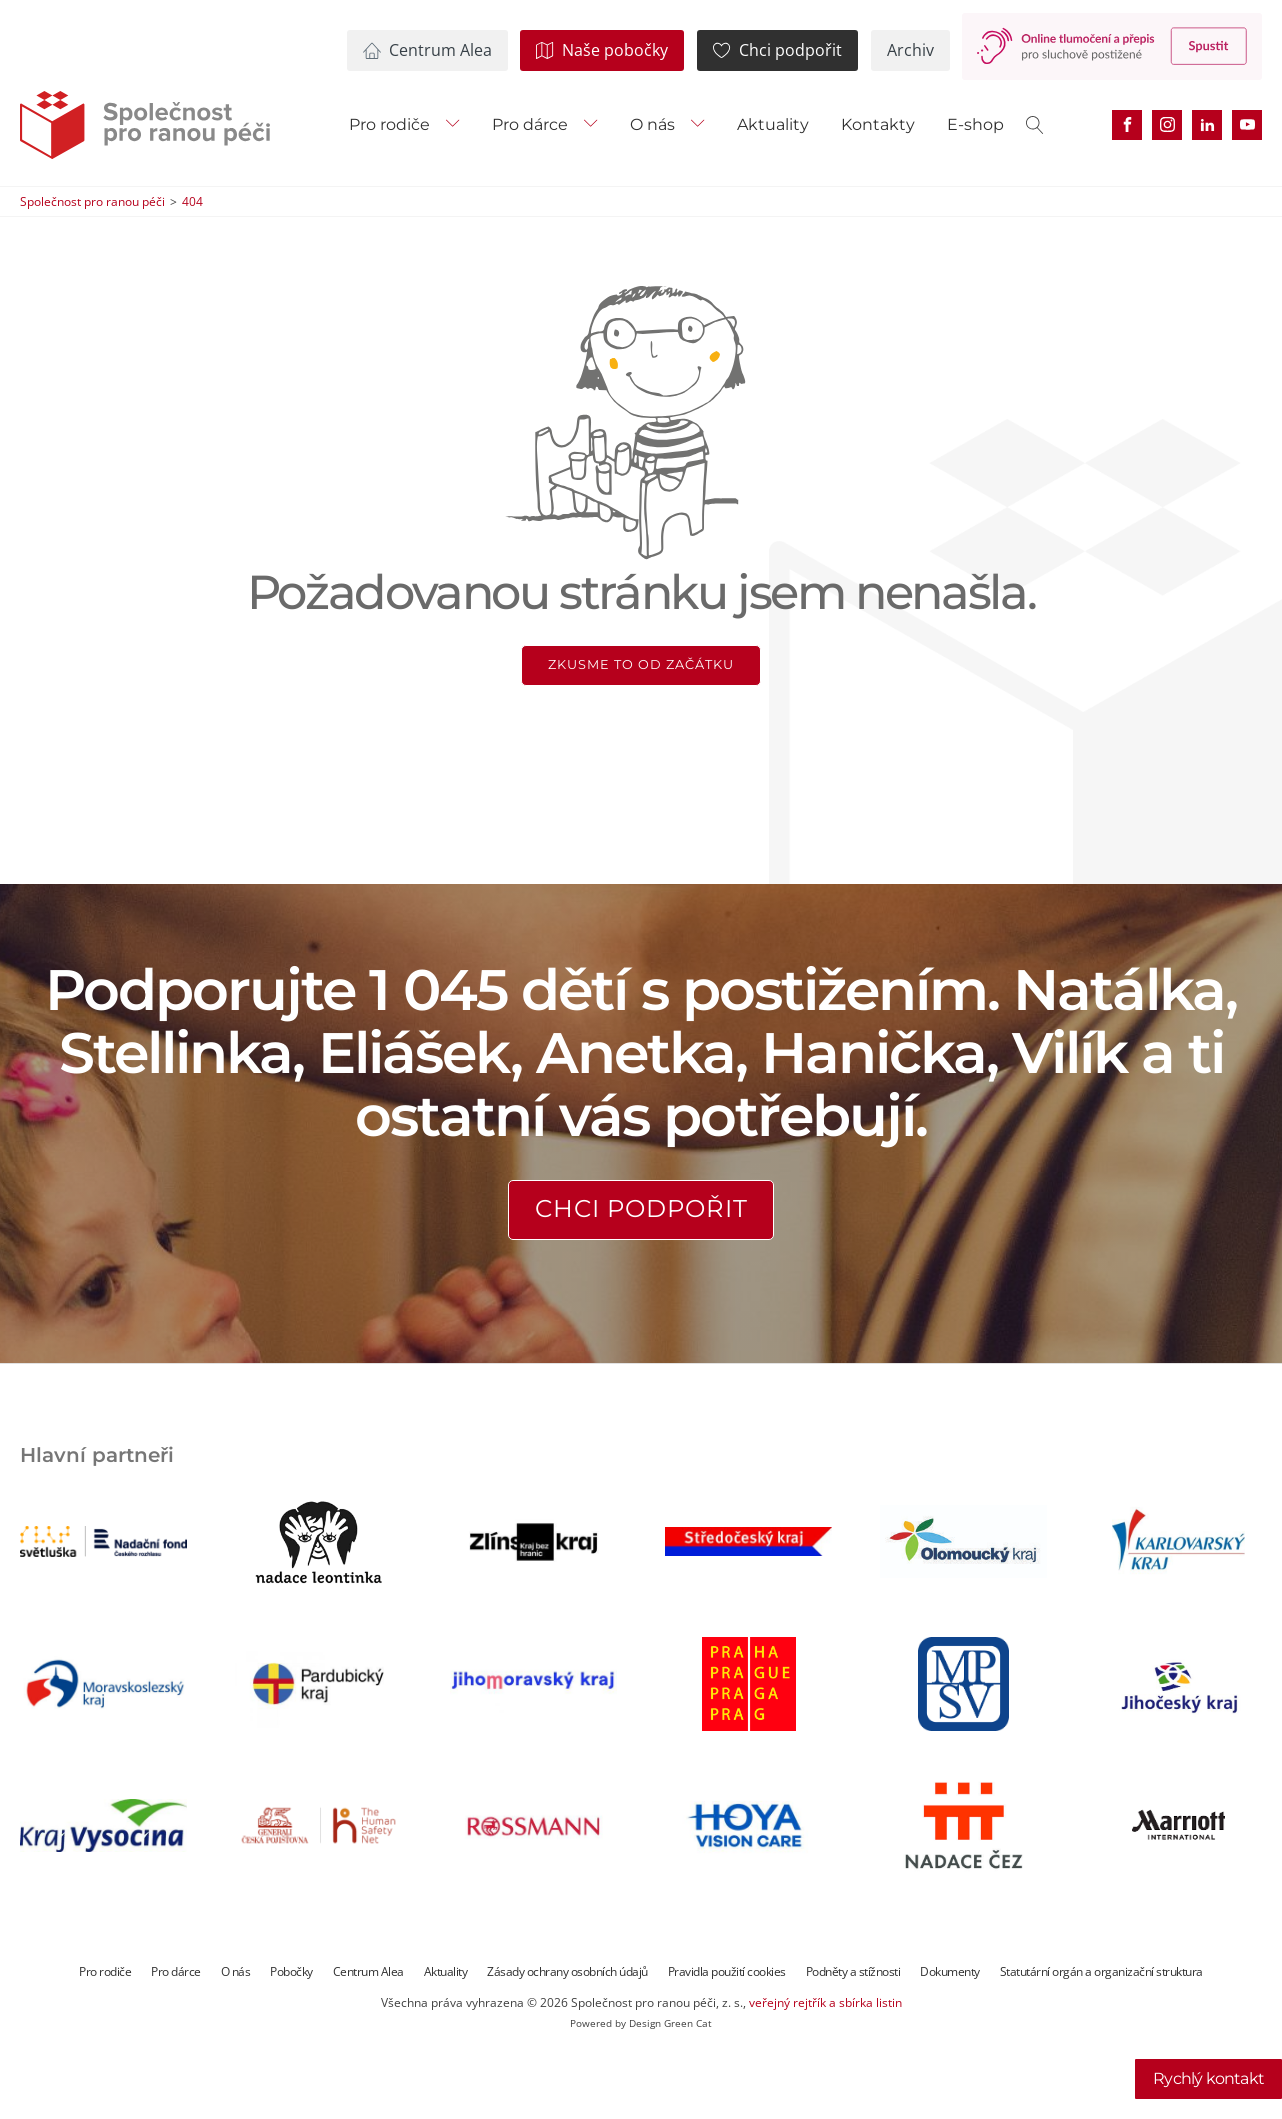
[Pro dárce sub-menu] (595, 125)
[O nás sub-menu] (702, 125)
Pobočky (291, 1971)
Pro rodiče (389, 124)
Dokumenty (950, 1971)
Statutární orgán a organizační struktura (1101, 1971)
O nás (652, 124)
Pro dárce (530, 124)
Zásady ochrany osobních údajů (567, 1971)
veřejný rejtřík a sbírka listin (825, 2002)
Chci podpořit (641, 1208)
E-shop (975, 124)
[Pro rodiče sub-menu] (457, 125)
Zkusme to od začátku (641, 664)
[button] (427, 51)
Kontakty (878, 124)
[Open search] (1035, 125)
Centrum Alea (368, 1971)
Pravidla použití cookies (727, 1971)
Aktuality (773, 124)
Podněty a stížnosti (853, 1971)
